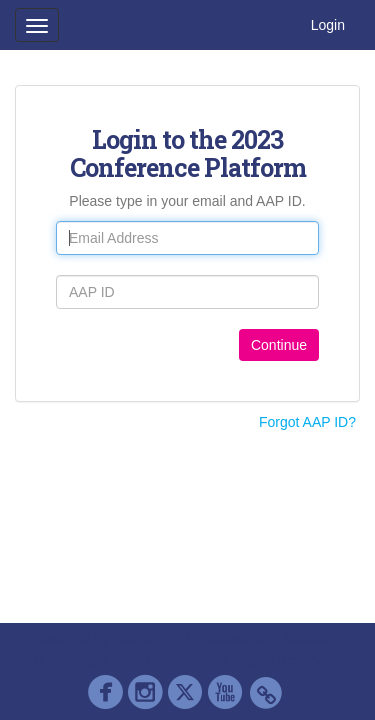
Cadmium (144, 638)
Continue (279, 345)
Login (328, 25)
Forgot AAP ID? (307, 422)
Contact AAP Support (267, 638)
